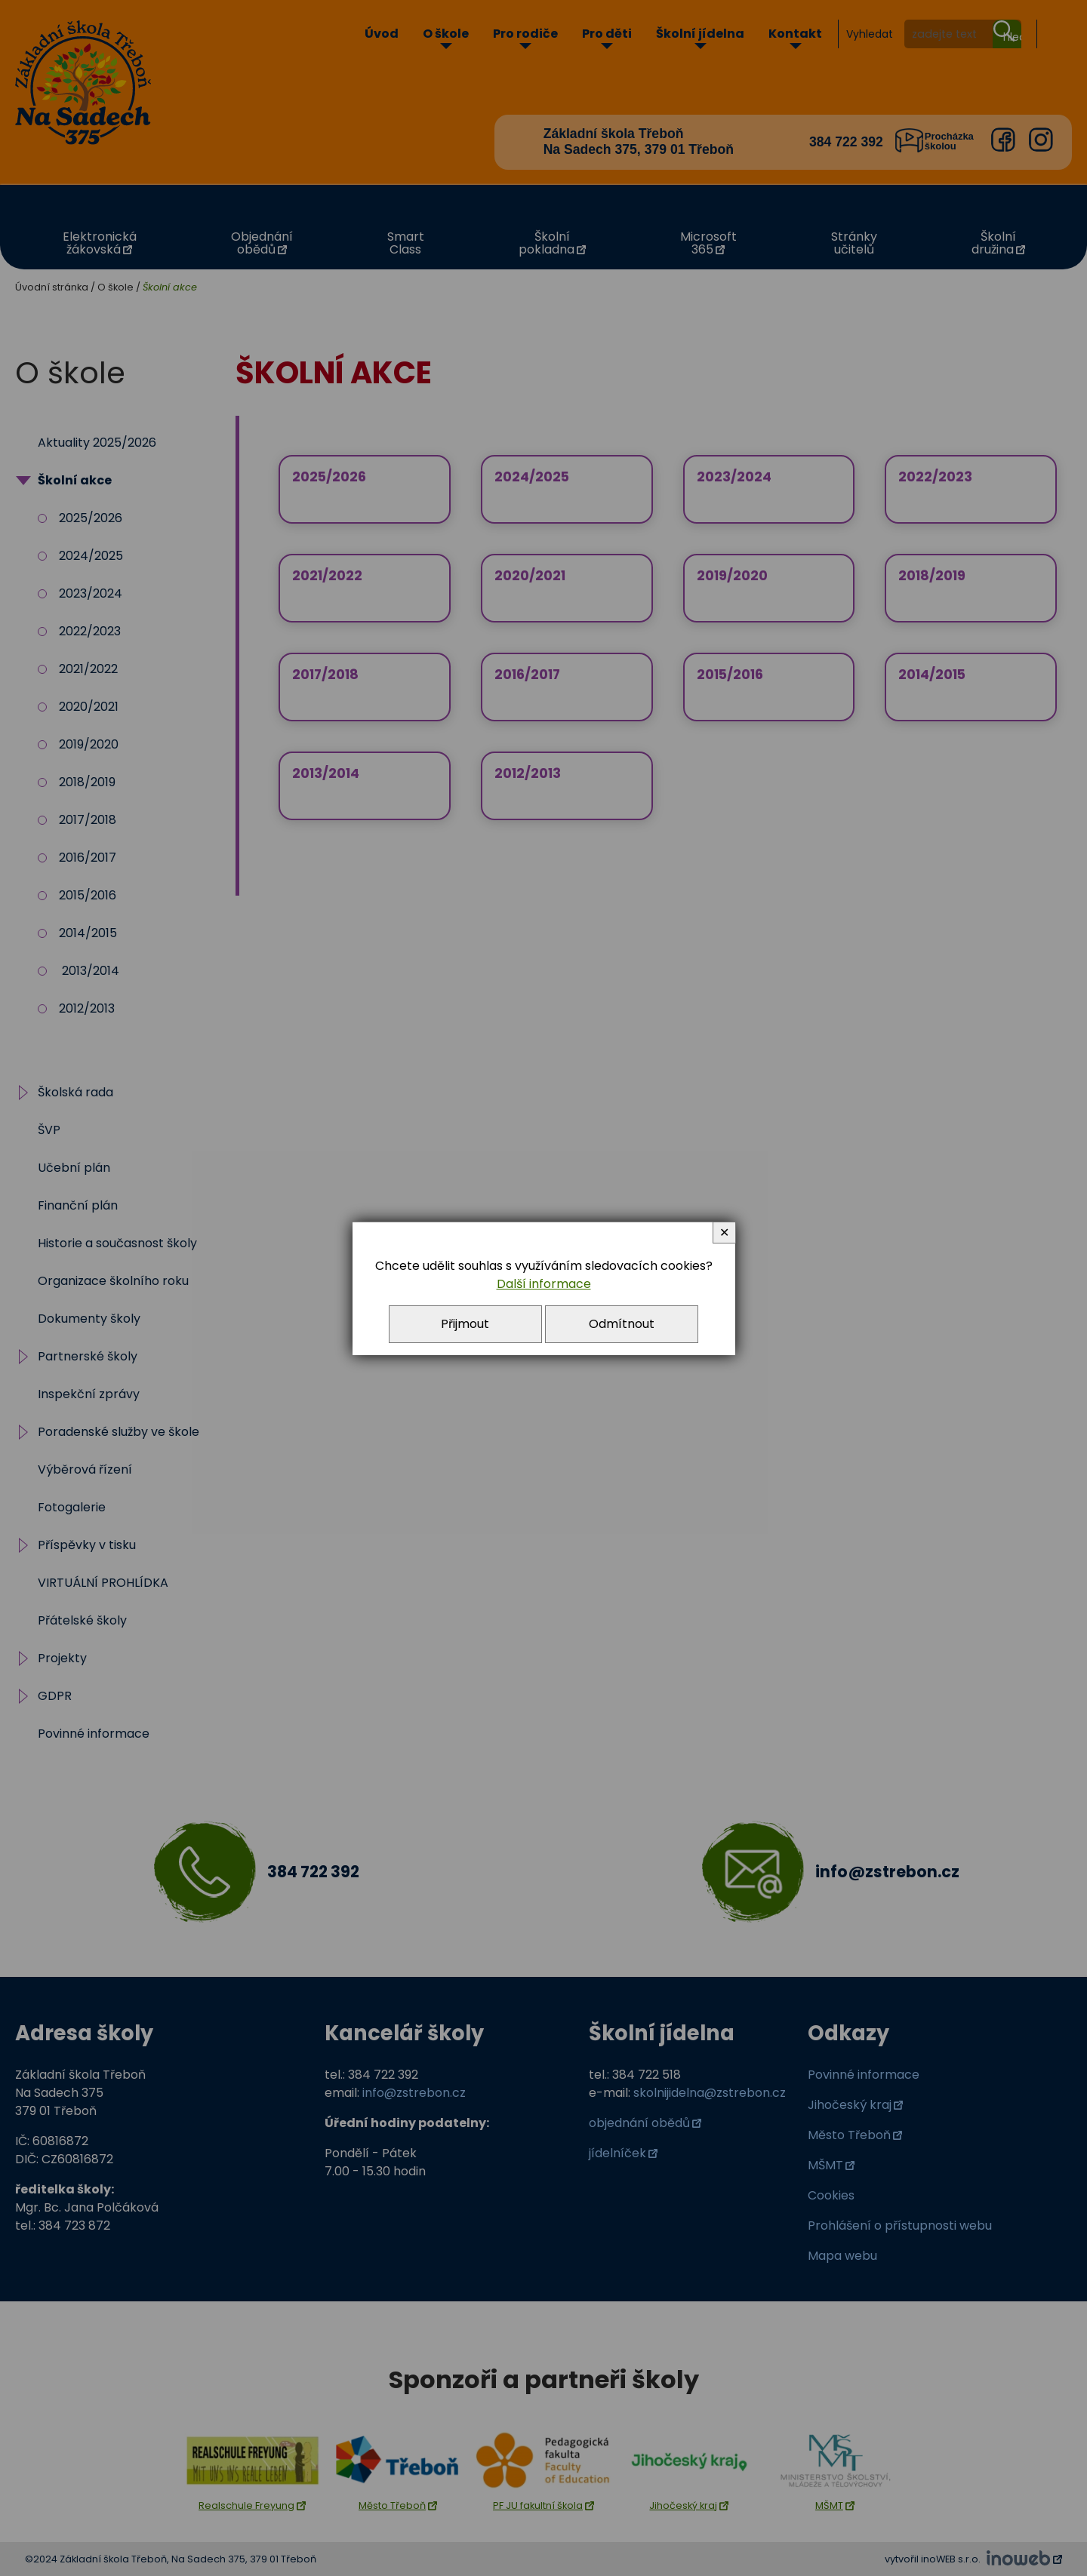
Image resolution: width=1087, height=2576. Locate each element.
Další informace (544, 1284)
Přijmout (465, 1324)
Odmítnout (621, 1324)
